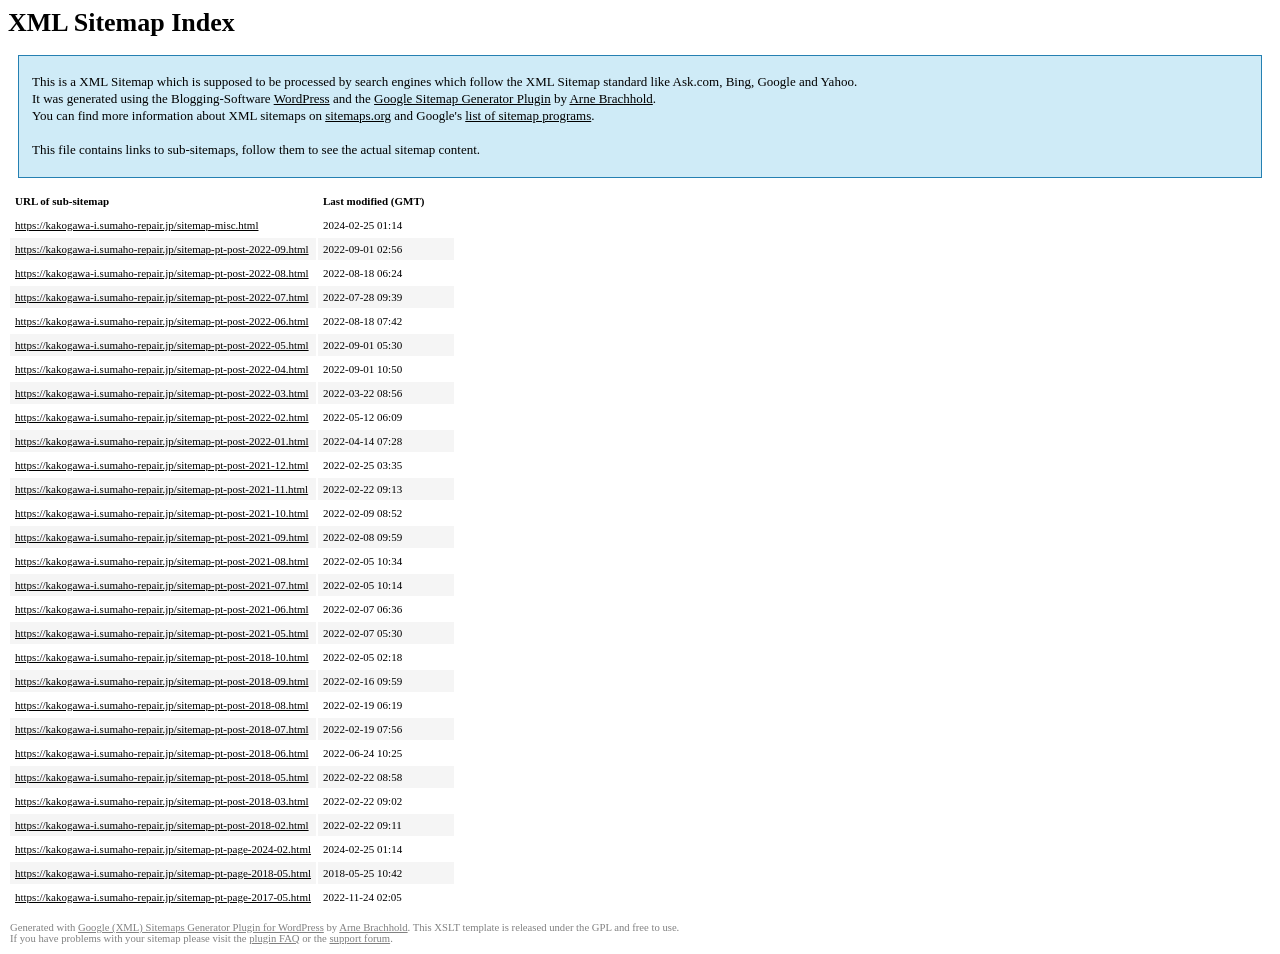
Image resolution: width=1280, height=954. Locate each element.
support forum (359, 938)
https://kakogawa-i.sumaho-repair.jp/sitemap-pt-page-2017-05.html (163, 897)
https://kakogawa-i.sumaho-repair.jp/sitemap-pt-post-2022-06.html (162, 321)
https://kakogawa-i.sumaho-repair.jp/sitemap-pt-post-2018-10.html (162, 657)
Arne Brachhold (610, 98)
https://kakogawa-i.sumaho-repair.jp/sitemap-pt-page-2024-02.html (163, 849)
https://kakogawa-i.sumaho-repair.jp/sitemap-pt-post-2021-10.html (162, 513)
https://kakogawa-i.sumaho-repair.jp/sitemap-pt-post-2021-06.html (162, 609)
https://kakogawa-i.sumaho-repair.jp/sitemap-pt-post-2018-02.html (162, 825)
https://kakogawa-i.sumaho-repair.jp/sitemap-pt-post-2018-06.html (162, 753)
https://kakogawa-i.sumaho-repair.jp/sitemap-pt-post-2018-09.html (162, 681)
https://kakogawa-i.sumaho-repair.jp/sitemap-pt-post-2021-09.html (162, 537)
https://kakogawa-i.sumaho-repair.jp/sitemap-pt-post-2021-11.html (161, 489)
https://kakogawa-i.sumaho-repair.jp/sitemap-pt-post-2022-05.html (162, 345)
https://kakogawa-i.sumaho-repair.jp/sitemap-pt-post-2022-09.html (162, 249)
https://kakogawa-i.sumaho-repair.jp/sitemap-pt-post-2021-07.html (162, 585)
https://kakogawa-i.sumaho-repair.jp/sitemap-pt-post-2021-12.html (162, 465)
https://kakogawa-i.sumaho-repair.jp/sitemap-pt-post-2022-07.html (162, 297)
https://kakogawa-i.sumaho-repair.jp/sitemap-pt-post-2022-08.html (162, 273)
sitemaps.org (358, 115)
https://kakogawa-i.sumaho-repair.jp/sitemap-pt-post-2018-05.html (162, 777)
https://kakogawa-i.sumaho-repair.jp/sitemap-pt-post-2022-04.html (162, 369)
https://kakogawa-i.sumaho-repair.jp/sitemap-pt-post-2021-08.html (162, 561)
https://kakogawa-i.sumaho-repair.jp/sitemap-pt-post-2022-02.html (162, 417)
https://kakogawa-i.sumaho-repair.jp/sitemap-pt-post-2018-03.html (162, 801)
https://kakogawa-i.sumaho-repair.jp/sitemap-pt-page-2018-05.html (163, 873)
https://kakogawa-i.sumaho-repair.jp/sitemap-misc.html (136, 225)
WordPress (302, 98)
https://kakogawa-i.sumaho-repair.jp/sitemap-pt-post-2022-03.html (162, 393)
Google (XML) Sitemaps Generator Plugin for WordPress (201, 927)
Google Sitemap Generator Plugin (462, 98)
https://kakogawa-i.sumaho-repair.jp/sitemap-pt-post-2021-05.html (162, 633)
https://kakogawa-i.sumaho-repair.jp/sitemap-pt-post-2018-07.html (162, 729)
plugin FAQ (274, 938)
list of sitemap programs (528, 115)
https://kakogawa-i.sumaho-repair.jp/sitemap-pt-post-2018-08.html (162, 705)
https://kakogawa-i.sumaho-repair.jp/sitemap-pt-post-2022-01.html (162, 441)
